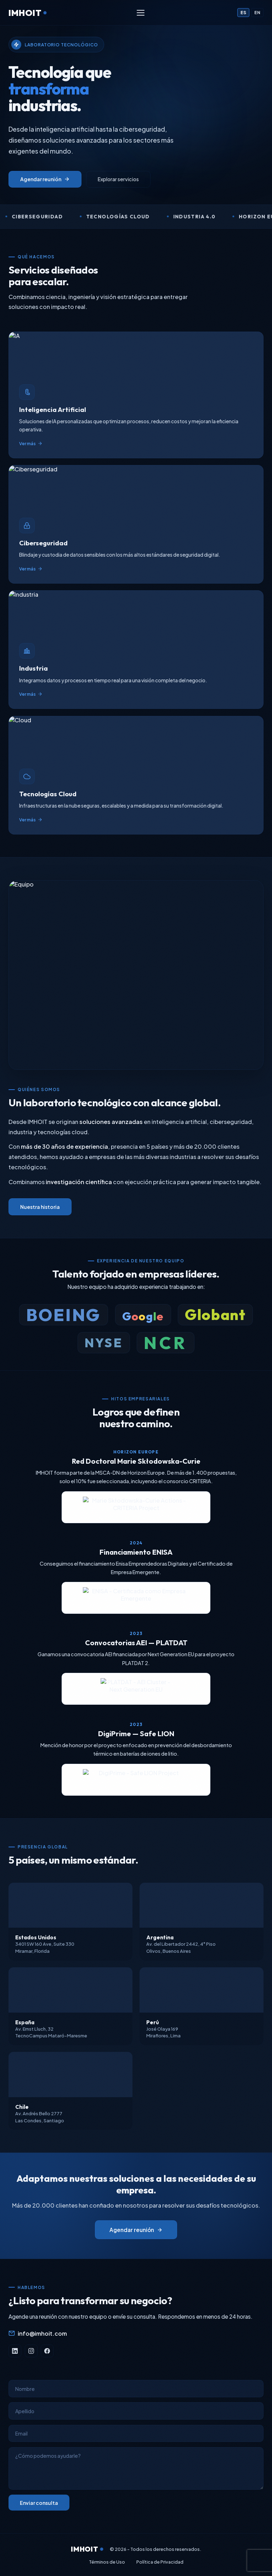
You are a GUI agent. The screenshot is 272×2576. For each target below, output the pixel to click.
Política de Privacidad (159, 2562)
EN (257, 12)
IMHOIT (27, 12)
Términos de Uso (107, 2562)
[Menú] (141, 13)
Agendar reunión (45, 179)
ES (243, 12)
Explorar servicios (118, 179)
